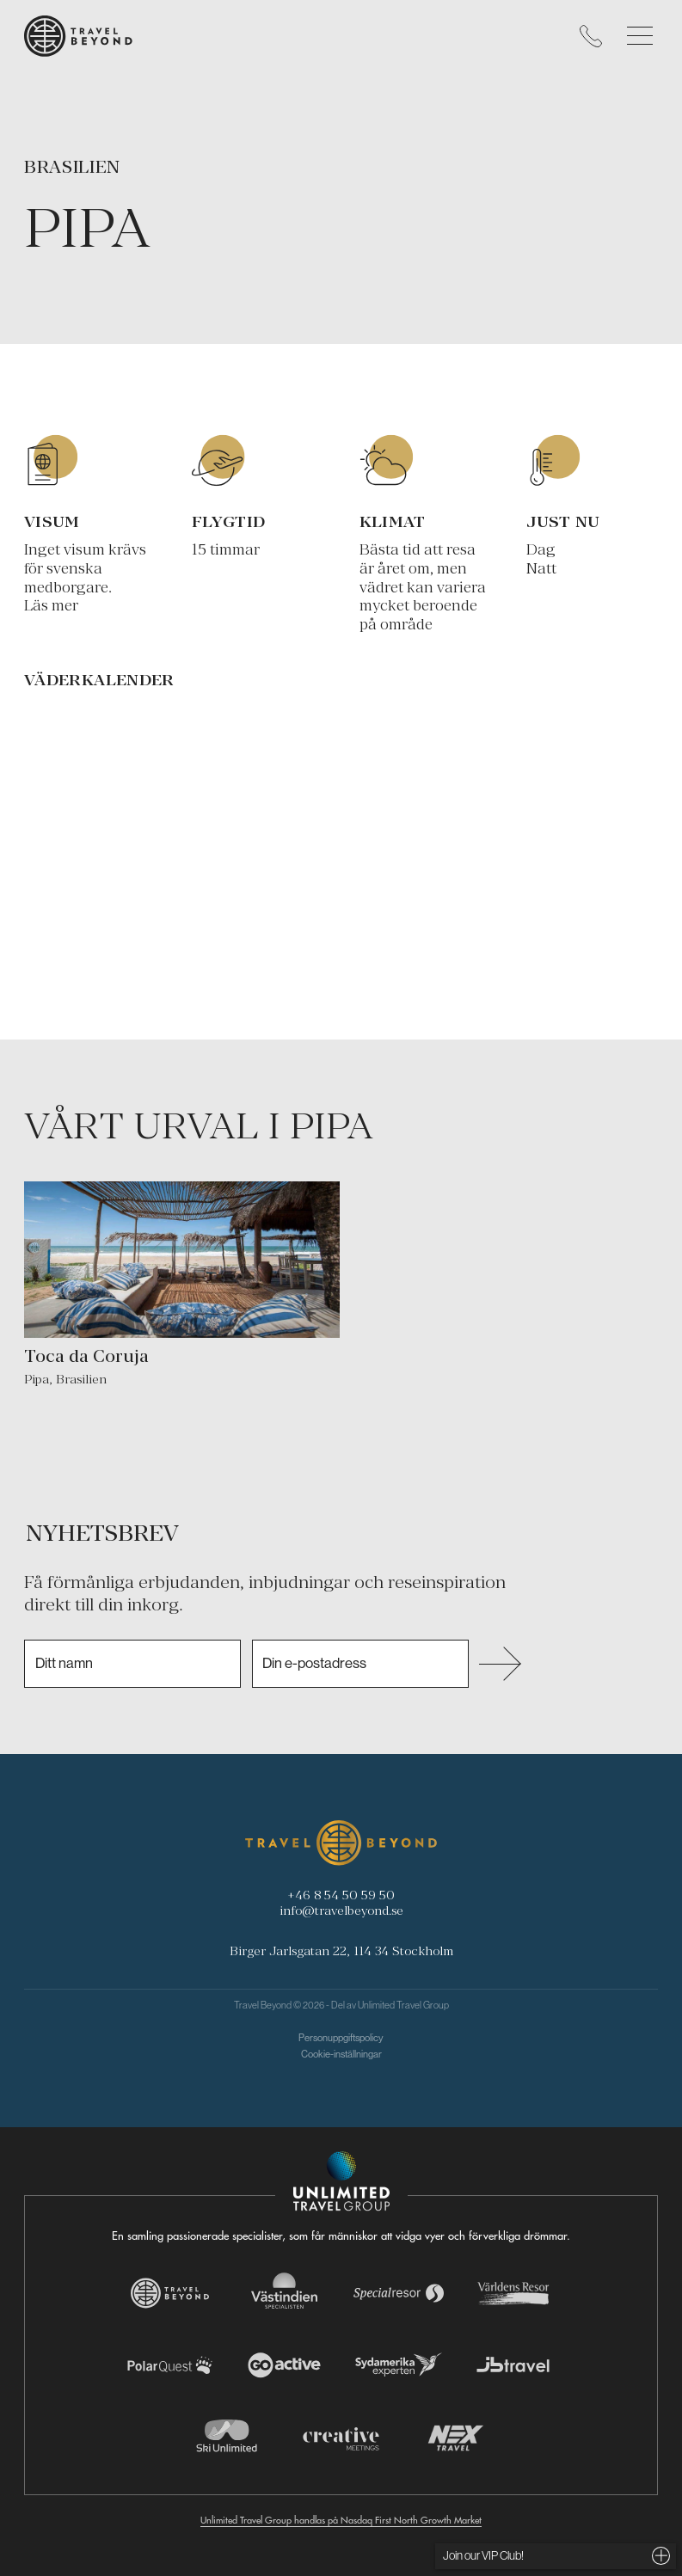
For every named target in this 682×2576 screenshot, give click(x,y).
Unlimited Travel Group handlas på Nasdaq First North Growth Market (341, 2520)
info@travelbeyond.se (341, 1910)
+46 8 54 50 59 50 (341, 1894)
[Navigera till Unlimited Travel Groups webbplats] (341, 2181)
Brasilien (72, 166)
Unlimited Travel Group (403, 2005)
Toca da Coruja (86, 1356)
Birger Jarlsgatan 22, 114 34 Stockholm (341, 1950)
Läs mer (51, 605)
